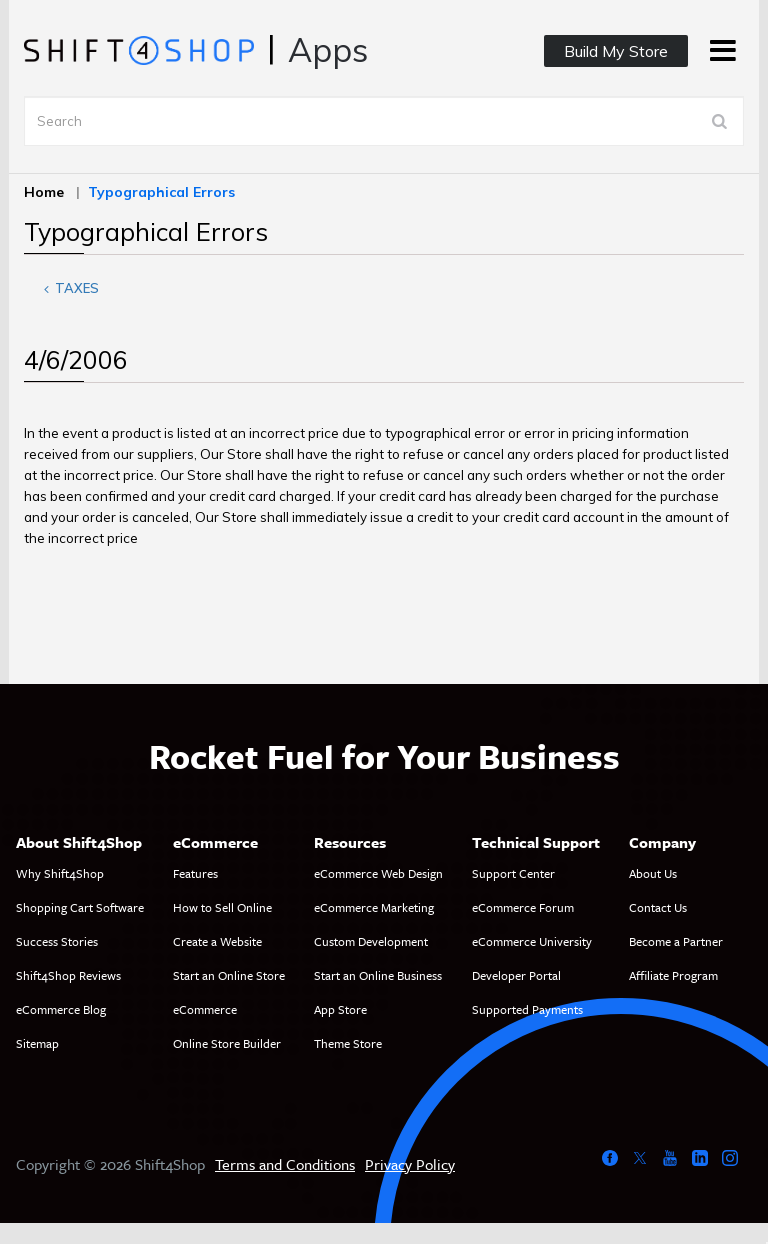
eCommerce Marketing (374, 907)
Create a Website (217, 941)
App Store (340, 1009)
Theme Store (348, 1043)
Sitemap (37, 1043)
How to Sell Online (222, 907)
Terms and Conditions (285, 1164)
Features (195, 873)
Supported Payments (527, 1009)
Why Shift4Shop (60, 873)
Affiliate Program (673, 975)
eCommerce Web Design (378, 873)
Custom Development (371, 941)
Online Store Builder (227, 1043)
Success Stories (57, 941)
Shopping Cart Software (80, 907)
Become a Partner (676, 941)
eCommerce (205, 1009)
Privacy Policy (410, 1164)
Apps (328, 49)
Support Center (513, 873)
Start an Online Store (229, 975)
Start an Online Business (378, 975)
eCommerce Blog (61, 1009)
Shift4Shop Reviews (68, 975)
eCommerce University (532, 941)
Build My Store (616, 51)
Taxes (68, 288)
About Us (653, 873)
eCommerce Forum (523, 907)
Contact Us (658, 907)
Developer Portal (516, 975)
